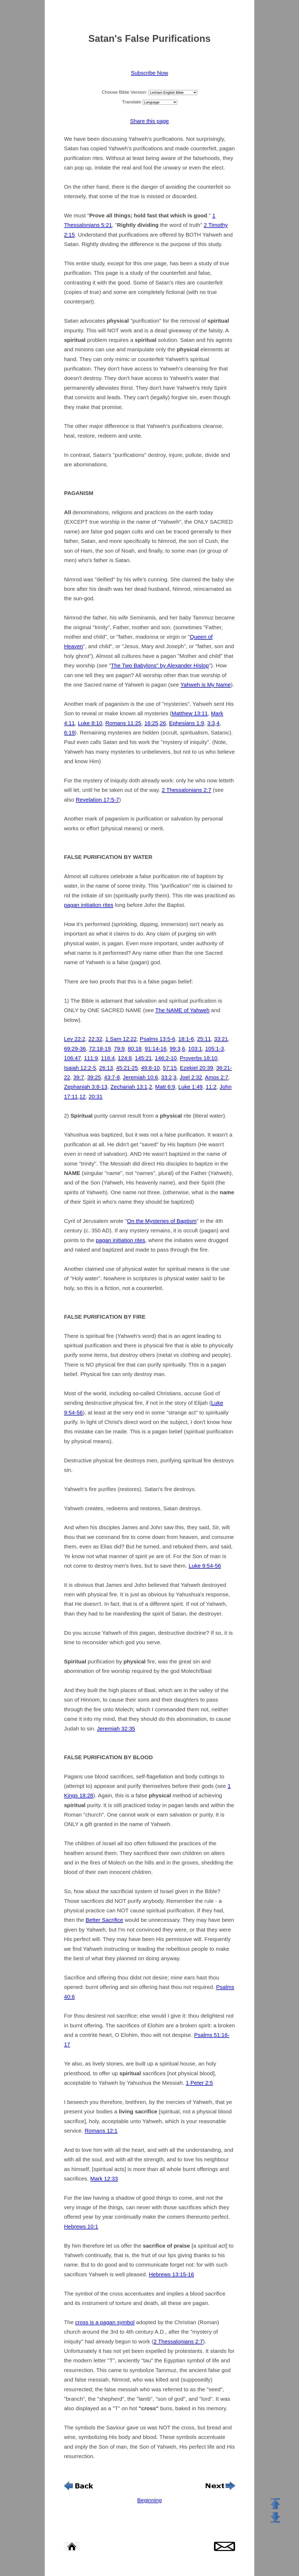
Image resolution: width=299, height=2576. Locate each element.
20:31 (96, 1096)
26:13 (106, 1068)
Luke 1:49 (190, 1087)
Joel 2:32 (191, 1077)
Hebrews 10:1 (81, 2226)
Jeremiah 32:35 (116, 1728)
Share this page (149, 121)
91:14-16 (156, 1049)
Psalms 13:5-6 (157, 1039)
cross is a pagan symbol (104, 2322)
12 (82, 1096)
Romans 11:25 (123, 723)
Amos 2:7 (216, 1077)
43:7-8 (112, 1077)
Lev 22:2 (74, 1039)
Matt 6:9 (165, 1087)
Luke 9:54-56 (205, 1566)
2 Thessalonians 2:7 (186, 790)
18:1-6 (186, 1039)
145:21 (143, 1058)
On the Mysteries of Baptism (161, 1221)
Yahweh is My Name (206, 685)
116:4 (108, 1058)
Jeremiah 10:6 (140, 1077)
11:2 (211, 1087)
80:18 (135, 1049)
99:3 (175, 1049)
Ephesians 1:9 (186, 723)
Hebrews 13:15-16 (171, 2274)
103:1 (195, 1049)
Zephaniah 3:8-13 (85, 1087)
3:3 (211, 723)
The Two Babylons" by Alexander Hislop (160, 665)
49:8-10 (150, 1068)
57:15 (170, 1068)
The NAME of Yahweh (182, 1010)
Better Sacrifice (104, 1920)
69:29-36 (75, 1049)
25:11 (204, 1039)
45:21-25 (127, 1068)
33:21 (221, 1039)
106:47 (72, 1058)
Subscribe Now (149, 73)
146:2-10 (166, 1058)
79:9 (119, 1049)
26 (163, 723)
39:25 (94, 1077)
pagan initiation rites (88, 905)
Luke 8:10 (90, 723)
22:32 (95, 1039)
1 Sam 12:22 (121, 1039)
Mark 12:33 (104, 2178)
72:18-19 (100, 1049)
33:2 (166, 1077)
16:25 (151, 723)
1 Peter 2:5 (199, 2083)
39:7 (78, 1077)
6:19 (69, 732)
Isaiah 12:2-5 (80, 1068)
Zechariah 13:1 (129, 1087)
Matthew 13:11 (190, 713)
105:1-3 (214, 1049)
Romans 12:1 (101, 2131)
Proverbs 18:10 (198, 1058)
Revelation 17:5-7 (97, 800)
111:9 (91, 1058)
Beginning (149, 2500)
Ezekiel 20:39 (196, 1068)
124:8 (125, 1058)
